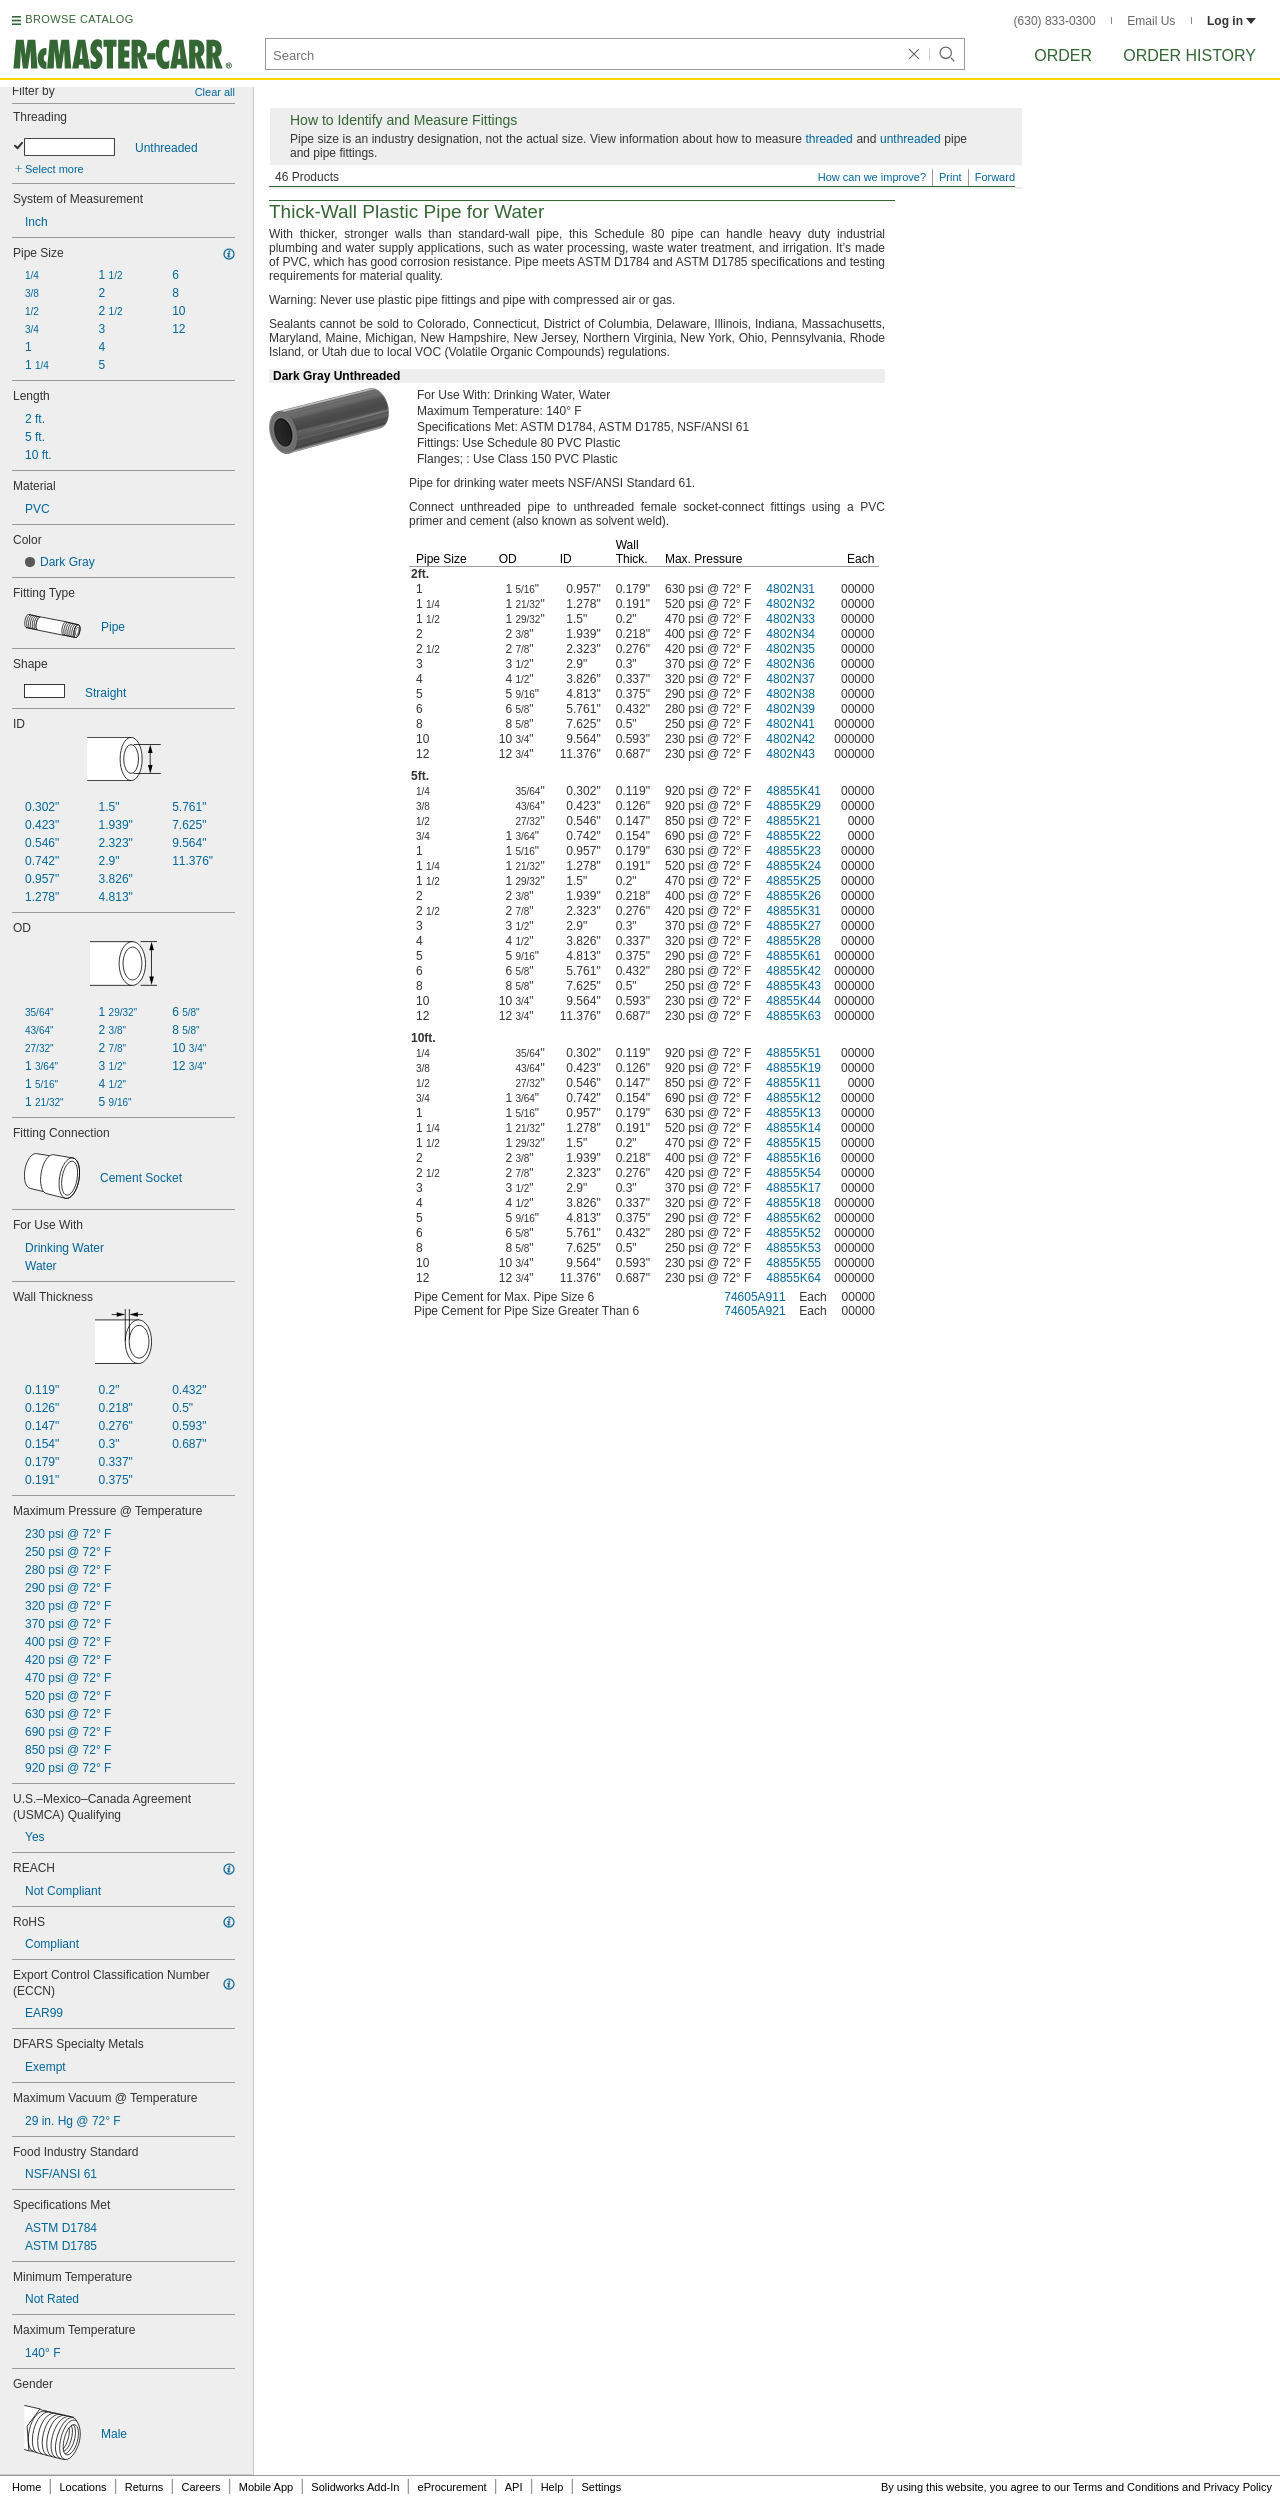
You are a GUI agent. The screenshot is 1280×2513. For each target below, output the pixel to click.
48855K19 (793, 1068)
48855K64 (793, 1278)
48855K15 (793, 1143)
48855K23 (793, 851)
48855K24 (793, 866)
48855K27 (793, 926)
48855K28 (793, 941)
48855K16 (793, 1158)
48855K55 (793, 1263)
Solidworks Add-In (355, 2487)
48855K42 (793, 971)
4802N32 (790, 604)
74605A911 (754, 1297)
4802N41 (790, 724)
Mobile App (266, 2487)
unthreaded (910, 139)
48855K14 (793, 1128)
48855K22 (793, 836)
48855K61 (793, 956)
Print (950, 177)
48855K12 (793, 1098)
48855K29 (793, 806)
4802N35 (790, 649)
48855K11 (793, 1083)
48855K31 (793, 911)
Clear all (215, 92)
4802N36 (790, 664)
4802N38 (790, 694)
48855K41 (793, 791)
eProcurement (452, 2487)
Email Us (1151, 21)
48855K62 (793, 1218)
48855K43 (793, 986)
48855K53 (793, 1248)
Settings (601, 2487)
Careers (200, 2487)
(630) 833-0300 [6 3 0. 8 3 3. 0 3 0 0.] (1055, 21)
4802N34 (790, 634)
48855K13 (793, 1113)
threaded (828, 139)
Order (1063, 55)
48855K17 (793, 1188)
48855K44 (793, 1001)
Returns (144, 2487)
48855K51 (793, 1053)
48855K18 (793, 1203)
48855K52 (793, 1233)
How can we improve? (872, 177)
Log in (1231, 21)
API (514, 2487)
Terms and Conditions (1126, 2487)
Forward (995, 177)
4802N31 (790, 589)
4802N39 (790, 709)
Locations (83, 2487)
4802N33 (790, 619)
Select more (54, 169)
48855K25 (793, 881)
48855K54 (793, 1173)
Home (26, 2487)
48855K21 (793, 821)
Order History (1189, 55)
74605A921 (754, 1311)
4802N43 (790, 754)
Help (552, 2487)
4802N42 (790, 739)
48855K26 (793, 896)
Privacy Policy (1238, 2487)
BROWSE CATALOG (79, 19)
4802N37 (790, 679)
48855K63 (793, 1016)
